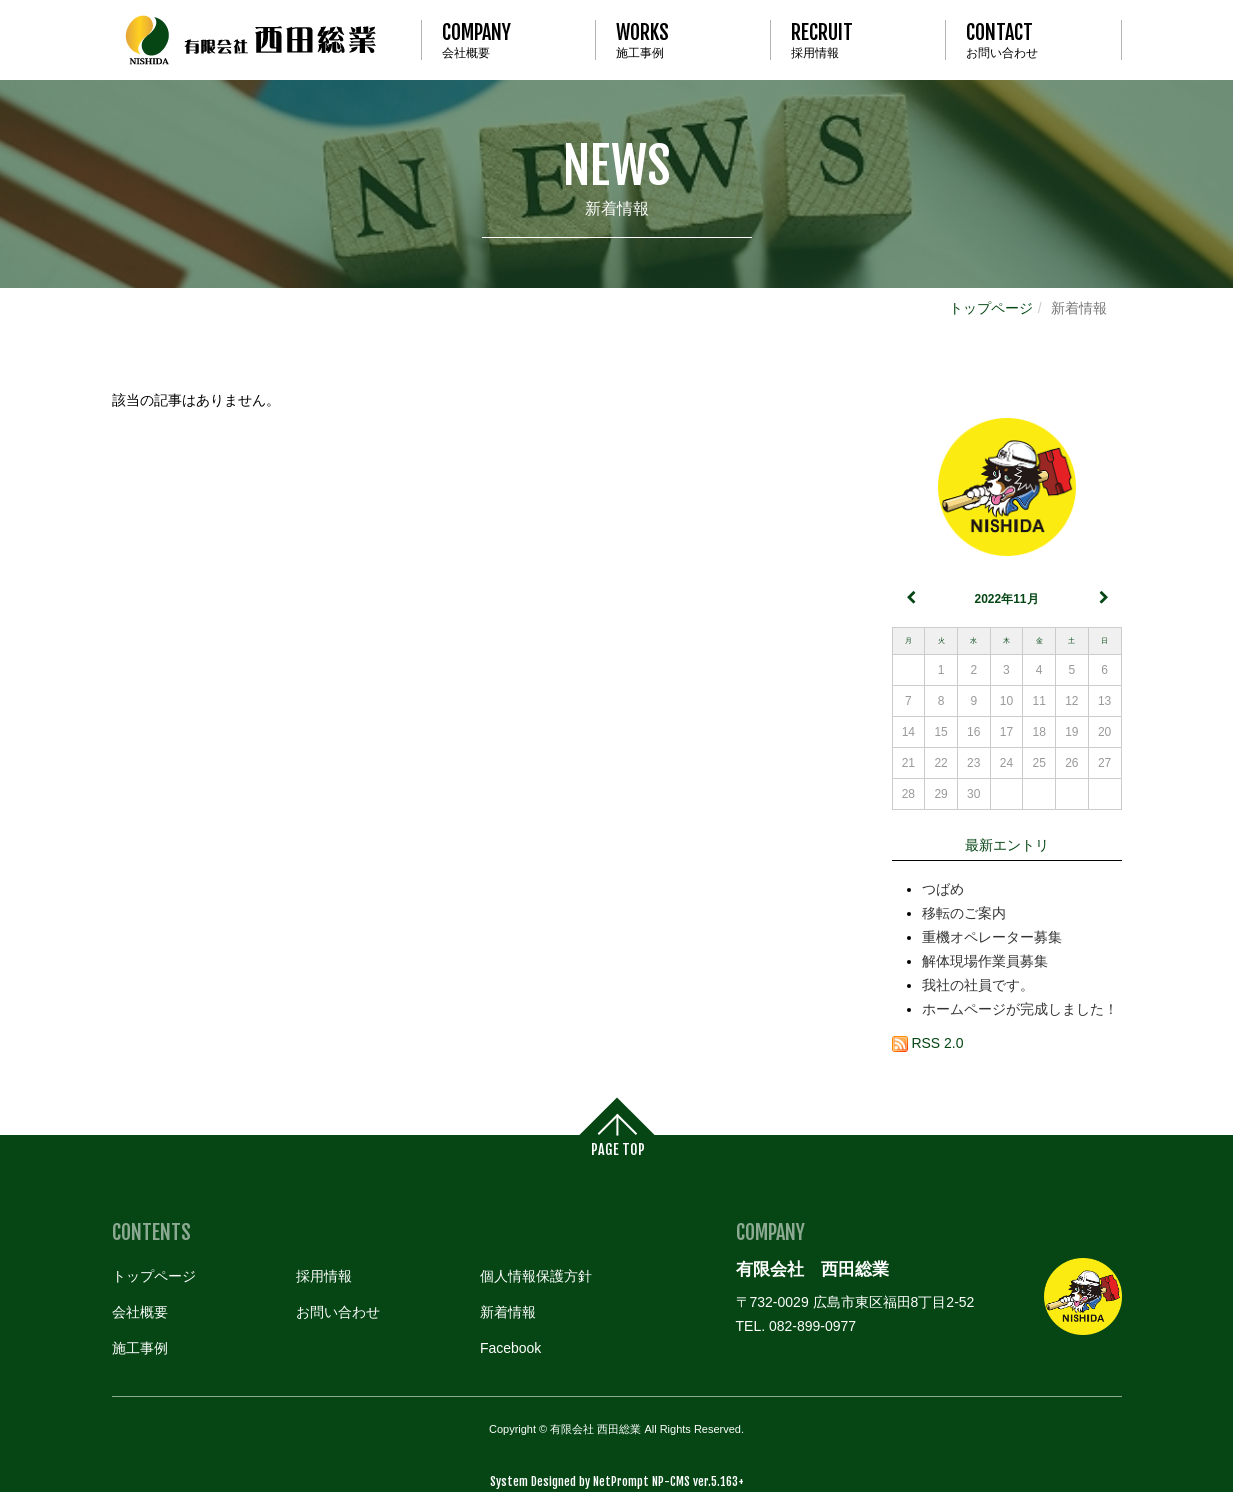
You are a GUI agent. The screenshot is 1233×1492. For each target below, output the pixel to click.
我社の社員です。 (978, 985)
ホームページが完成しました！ (1020, 1009)
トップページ (991, 308)
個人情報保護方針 (536, 1276)
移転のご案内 (964, 913)
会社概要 (508, 40)
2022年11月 (1006, 599)
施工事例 (683, 40)
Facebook (510, 1348)
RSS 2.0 (928, 1043)
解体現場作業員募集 (985, 961)
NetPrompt (621, 1481)
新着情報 (616, 178)
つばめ (943, 889)
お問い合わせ (1033, 40)
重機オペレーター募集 (992, 937)
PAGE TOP (618, 1149)
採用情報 (858, 40)
